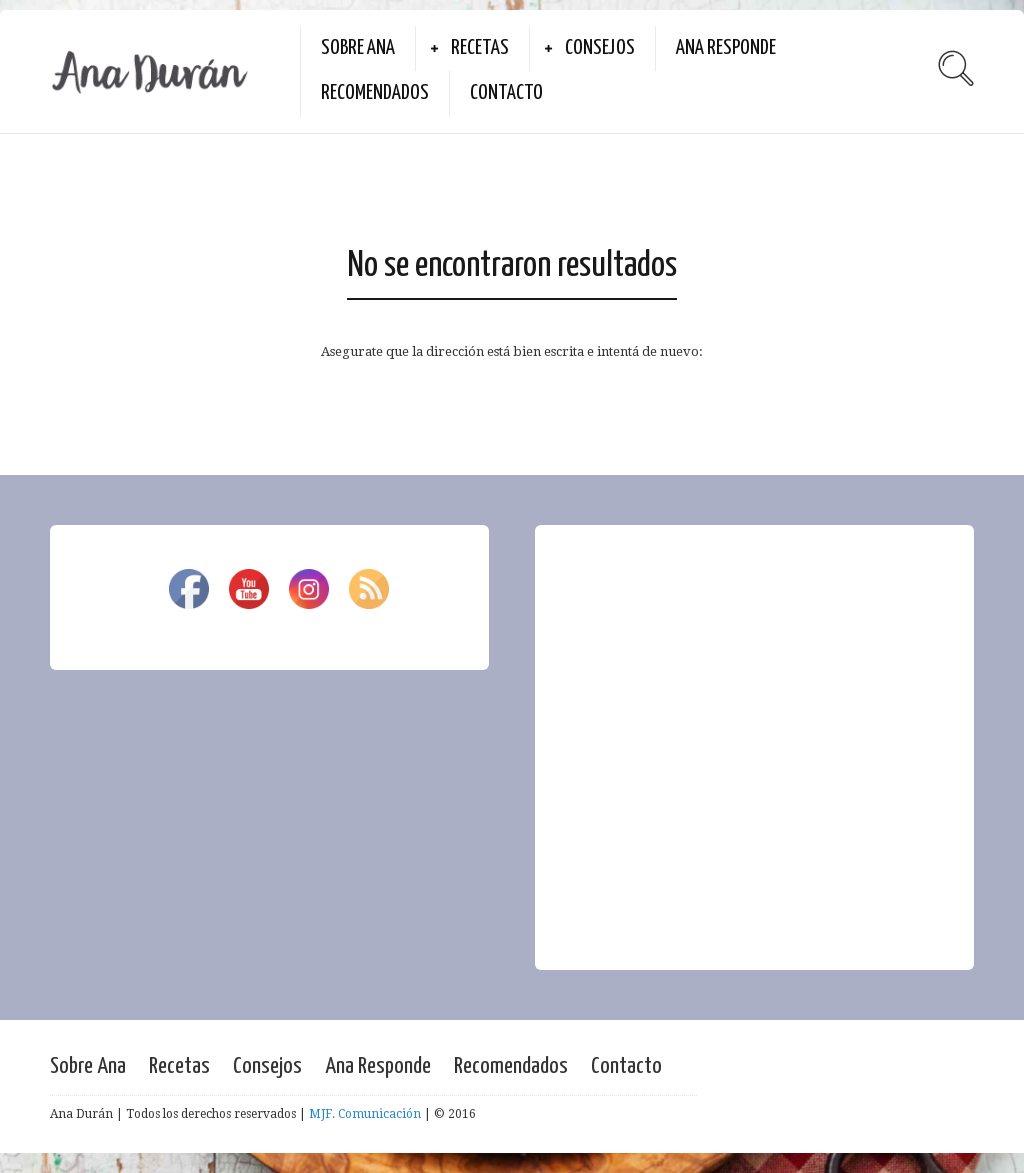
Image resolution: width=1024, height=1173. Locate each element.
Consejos (600, 48)
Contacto (506, 93)
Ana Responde (726, 48)
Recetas (480, 48)
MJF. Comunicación (365, 1114)
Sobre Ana (358, 48)
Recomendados (375, 93)
